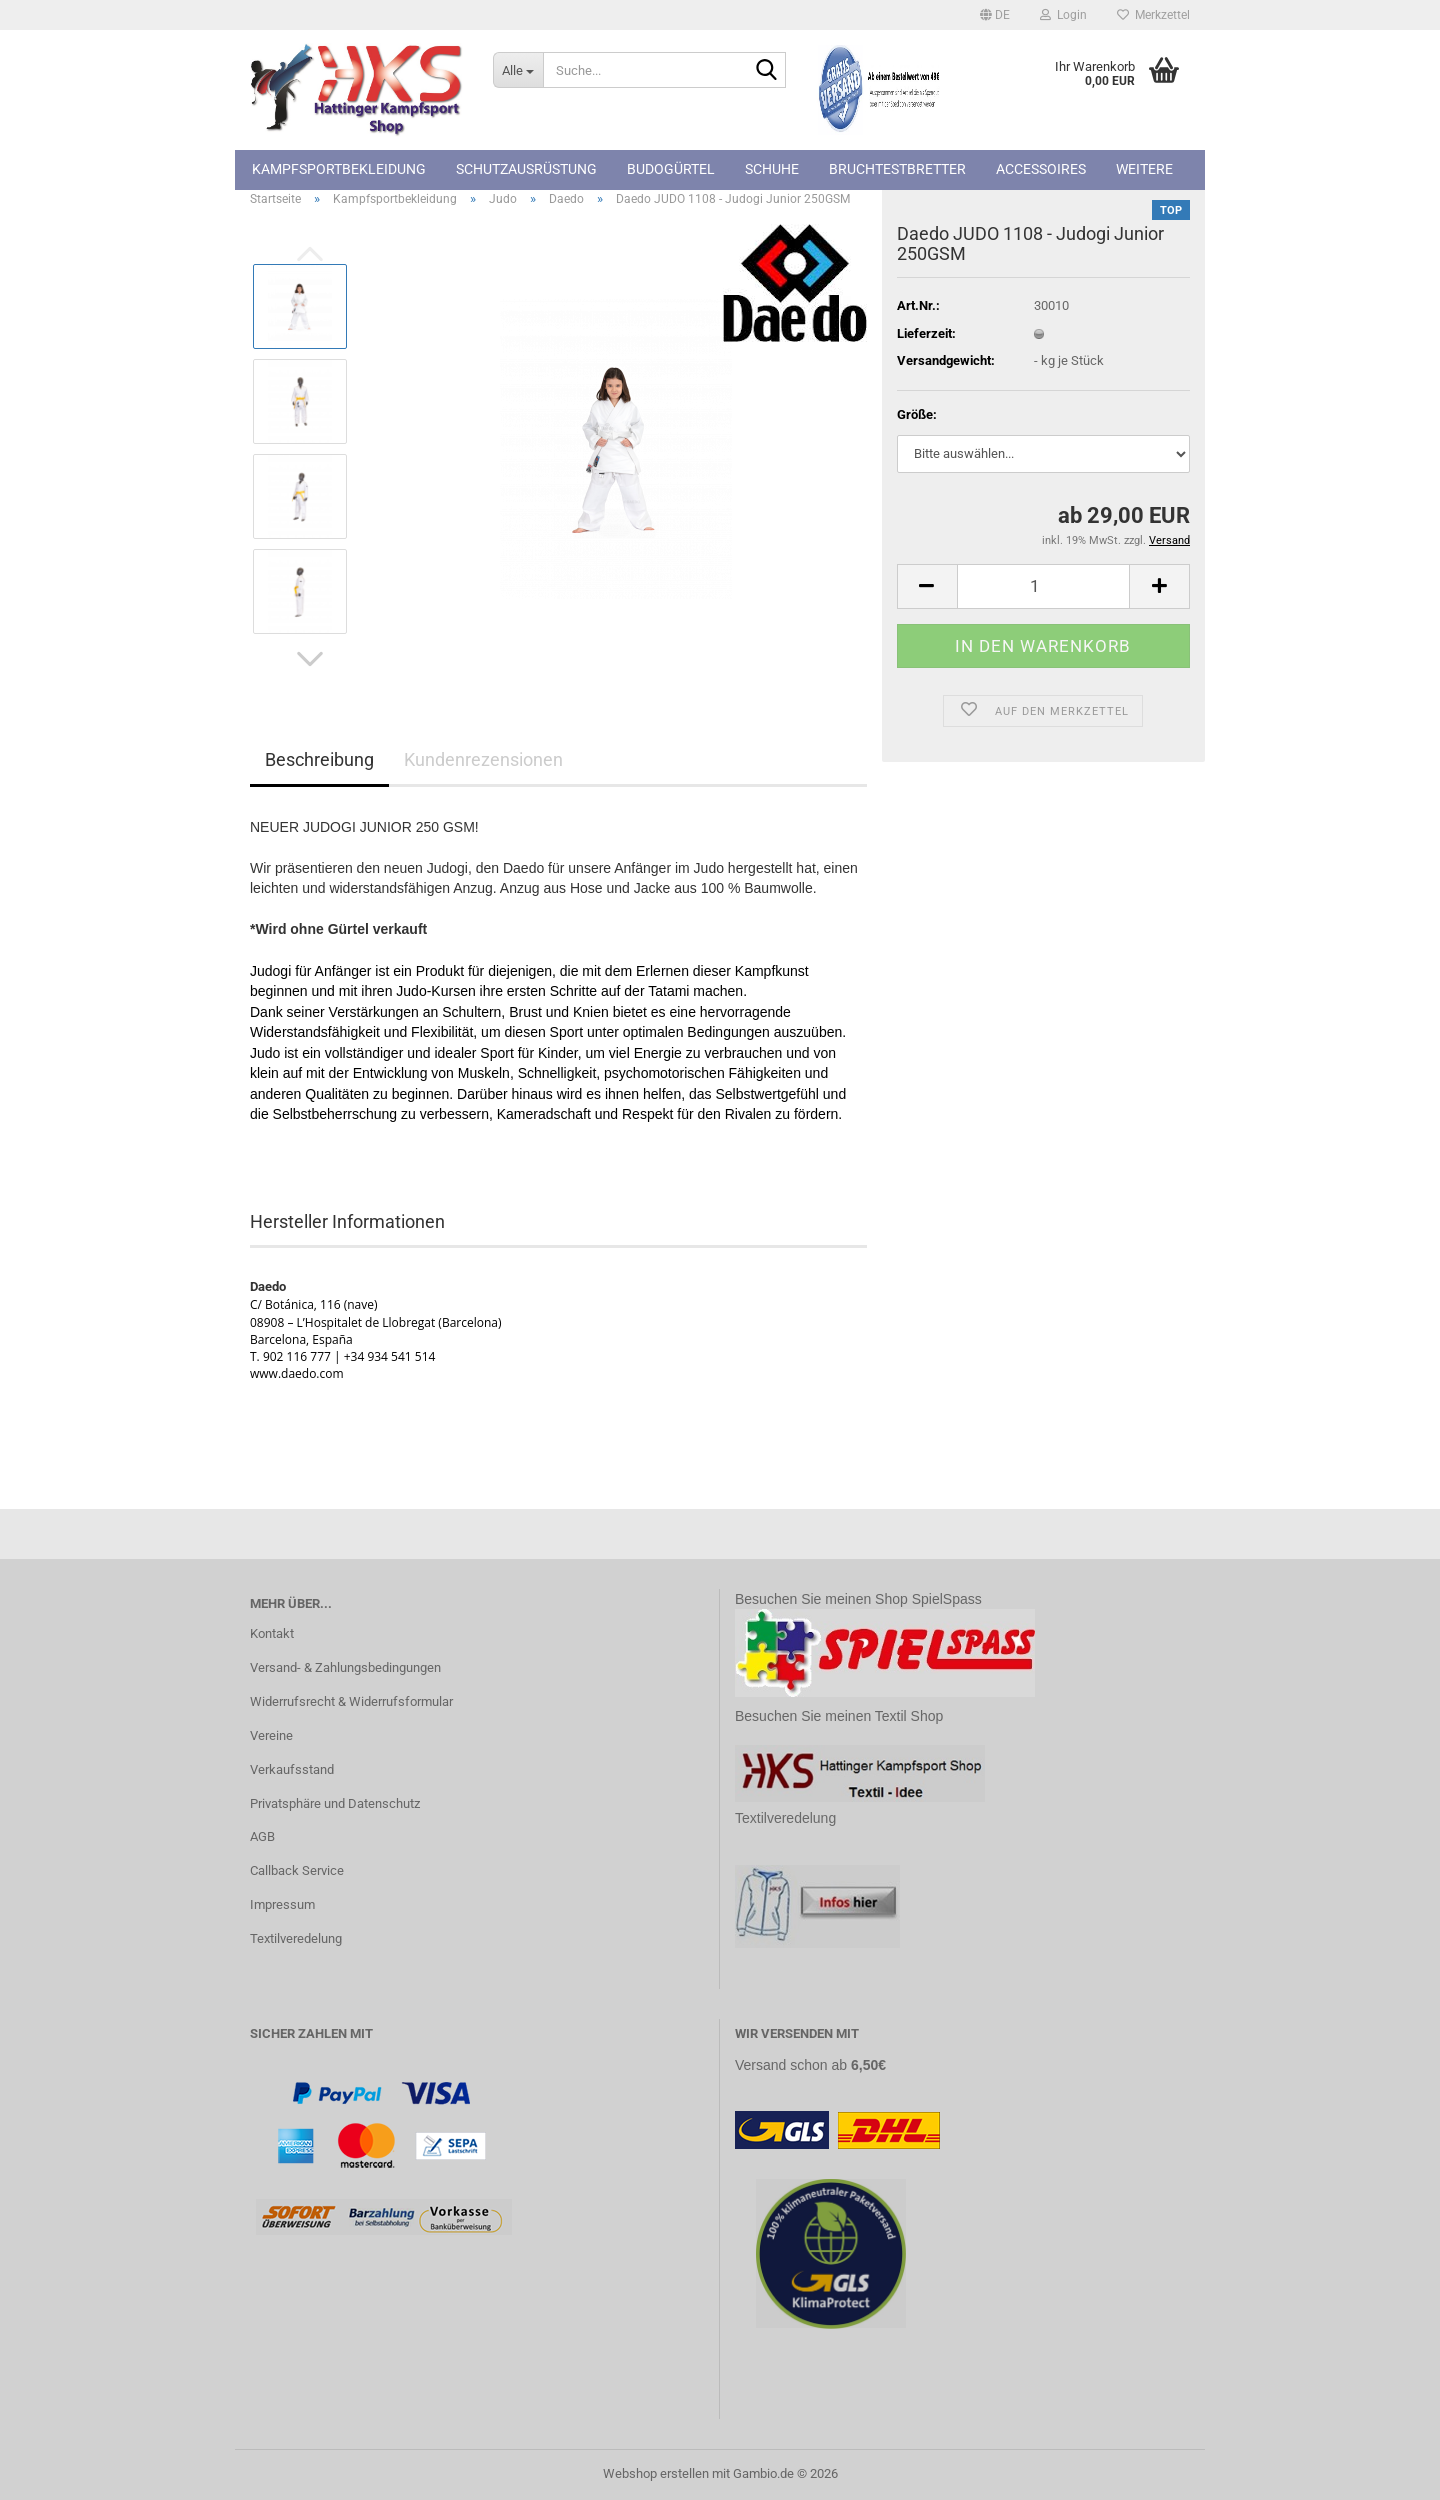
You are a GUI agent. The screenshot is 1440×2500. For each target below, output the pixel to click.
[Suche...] (518, 70)
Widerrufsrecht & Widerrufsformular (351, 1701)
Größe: (917, 414)
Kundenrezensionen (483, 759)
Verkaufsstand (292, 1769)
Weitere (1144, 169)
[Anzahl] (1043, 586)
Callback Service (297, 1870)
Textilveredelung (296, 1938)
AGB (262, 1836)
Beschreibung (319, 759)
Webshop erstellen (656, 2473)
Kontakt (272, 1633)
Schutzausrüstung (526, 169)
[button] (995, 15)
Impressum (282, 1904)
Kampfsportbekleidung (339, 169)
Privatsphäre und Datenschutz (335, 1803)
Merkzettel (1153, 15)
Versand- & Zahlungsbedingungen (345, 1667)
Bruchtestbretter (897, 169)
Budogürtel (671, 169)
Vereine (271, 1735)
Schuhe (772, 169)
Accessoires (1041, 169)
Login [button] (1063, 15)
